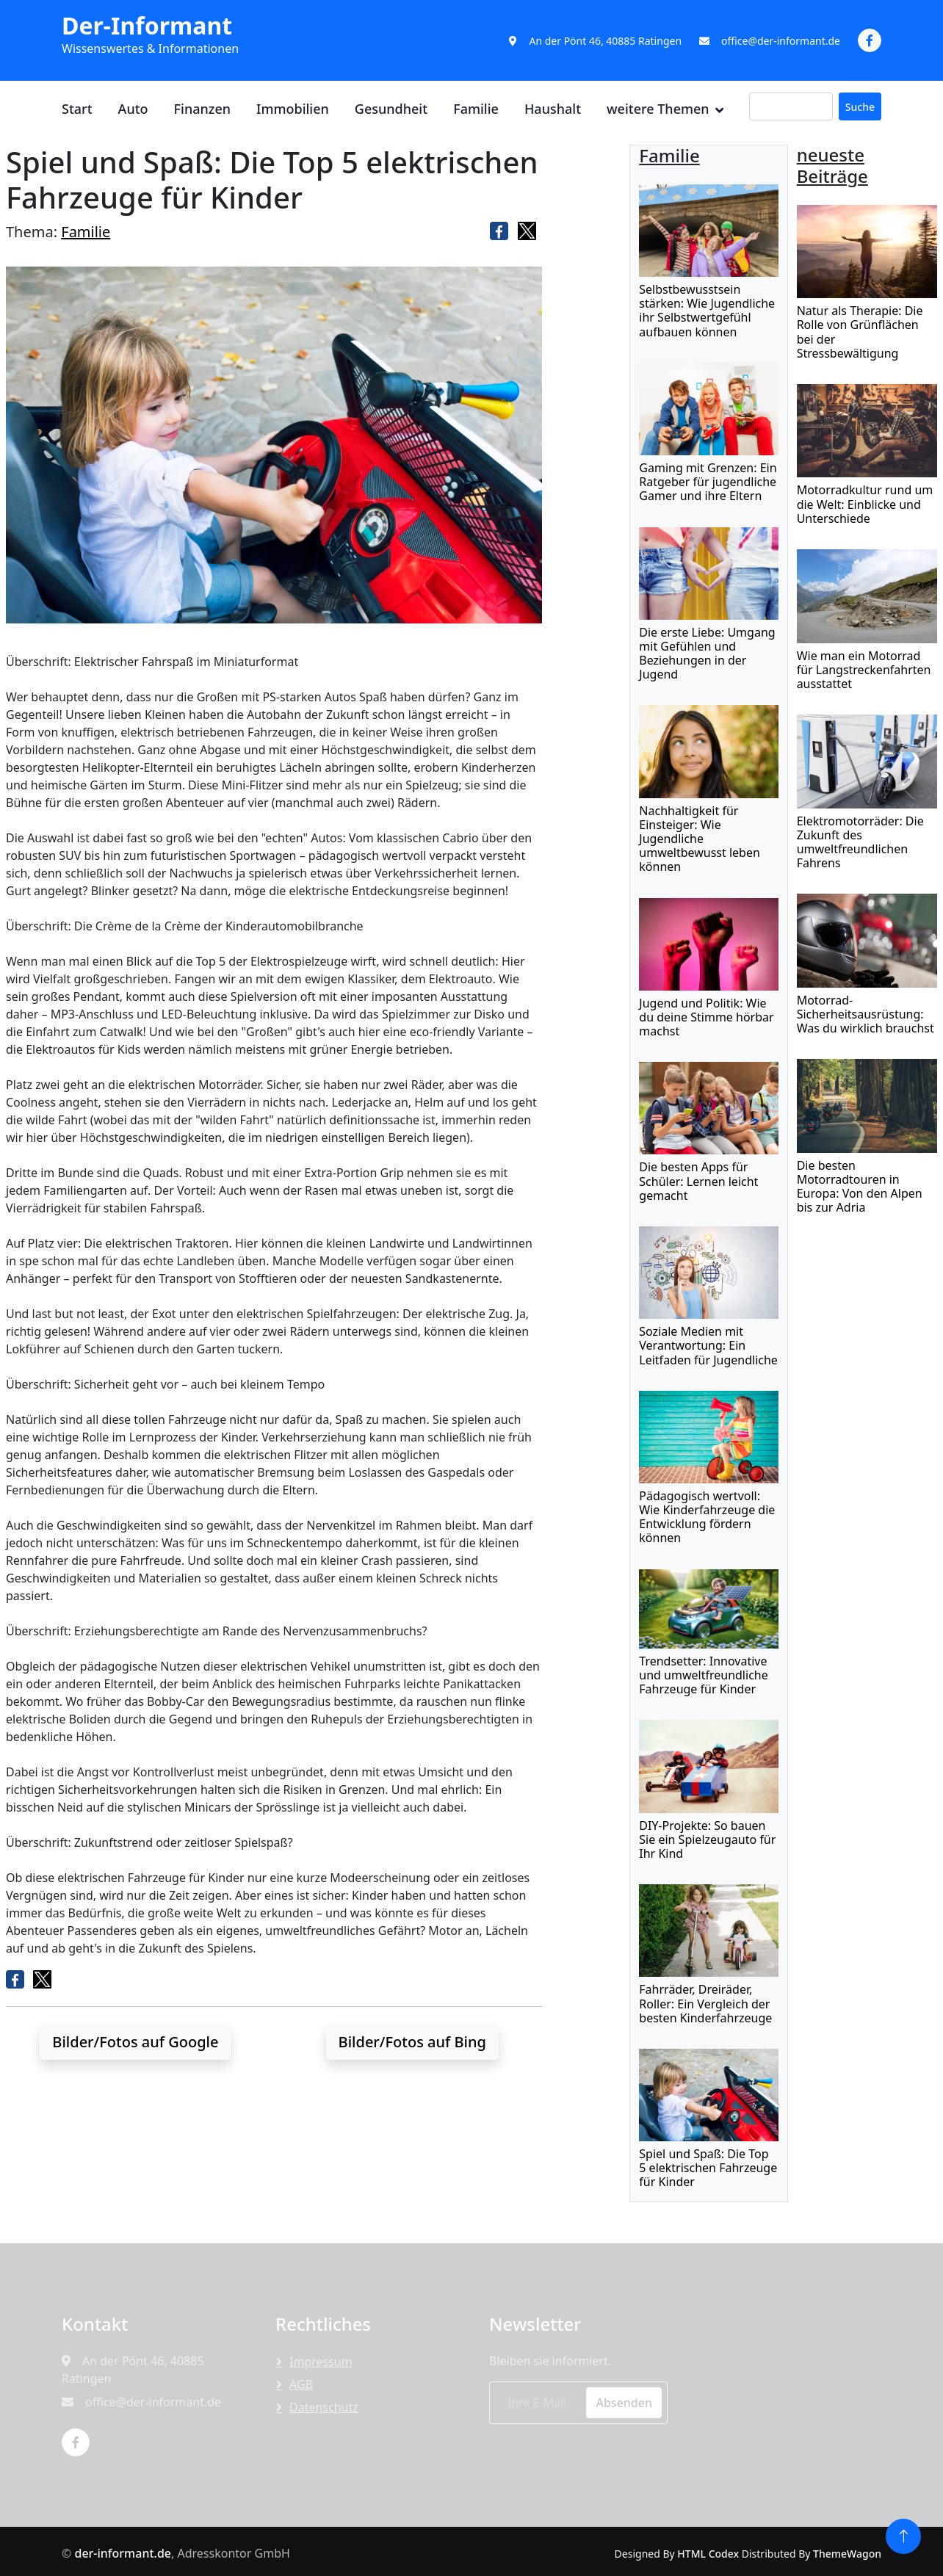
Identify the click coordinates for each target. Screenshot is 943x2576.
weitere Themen (658, 108)
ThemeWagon (847, 2554)
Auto (133, 108)
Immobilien (292, 108)
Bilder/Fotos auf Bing (412, 2042)
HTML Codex (708, 2554)
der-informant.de (122, 2553)
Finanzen (202, 108)
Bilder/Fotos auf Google (135, 2042)
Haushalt (552, 108)
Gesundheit (391, 108)
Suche (860, 107)
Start (77, 108)
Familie (476, 108)
